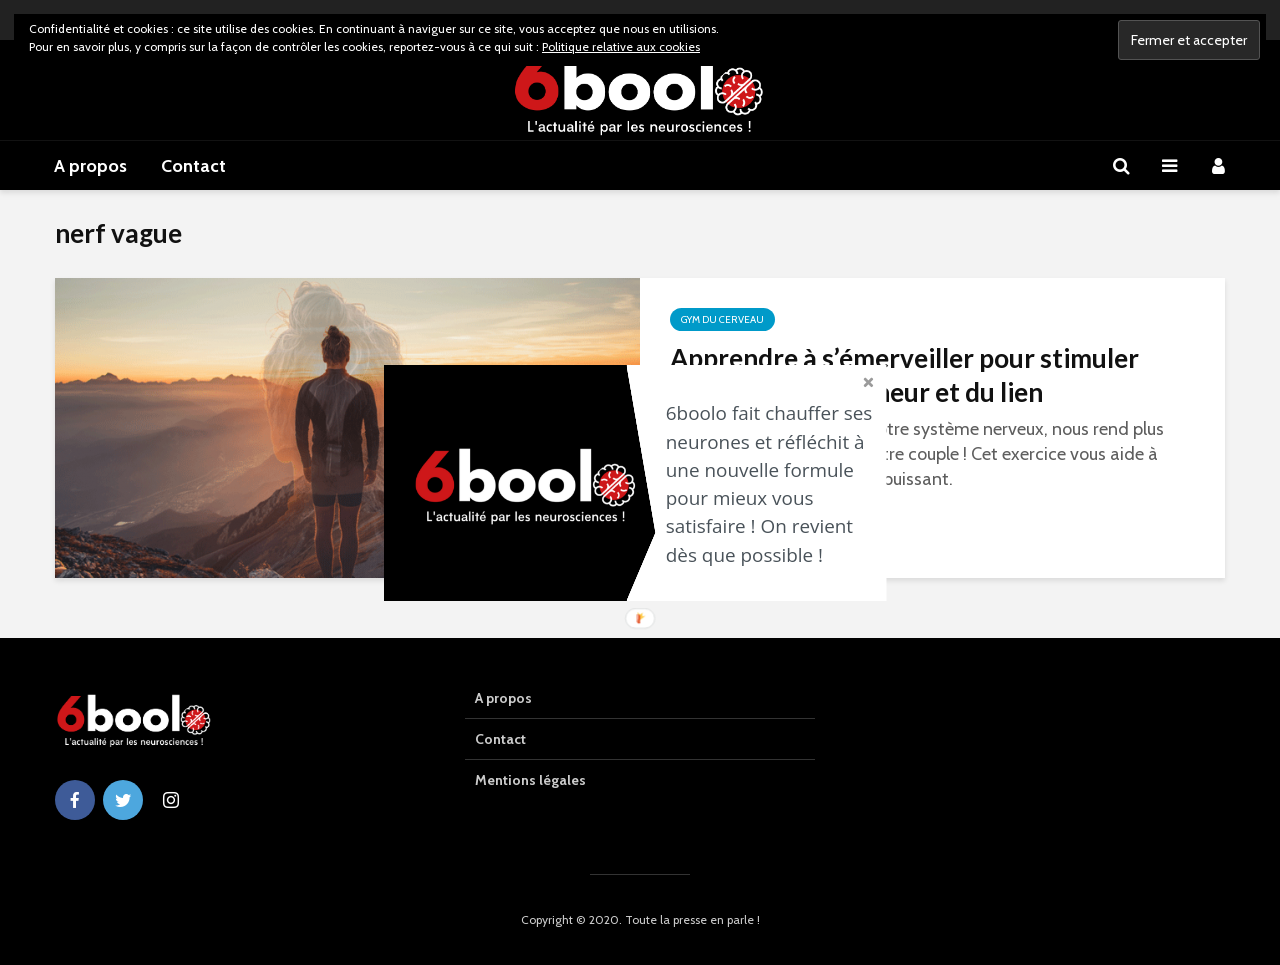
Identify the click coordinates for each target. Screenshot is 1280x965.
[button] (775, 484)
